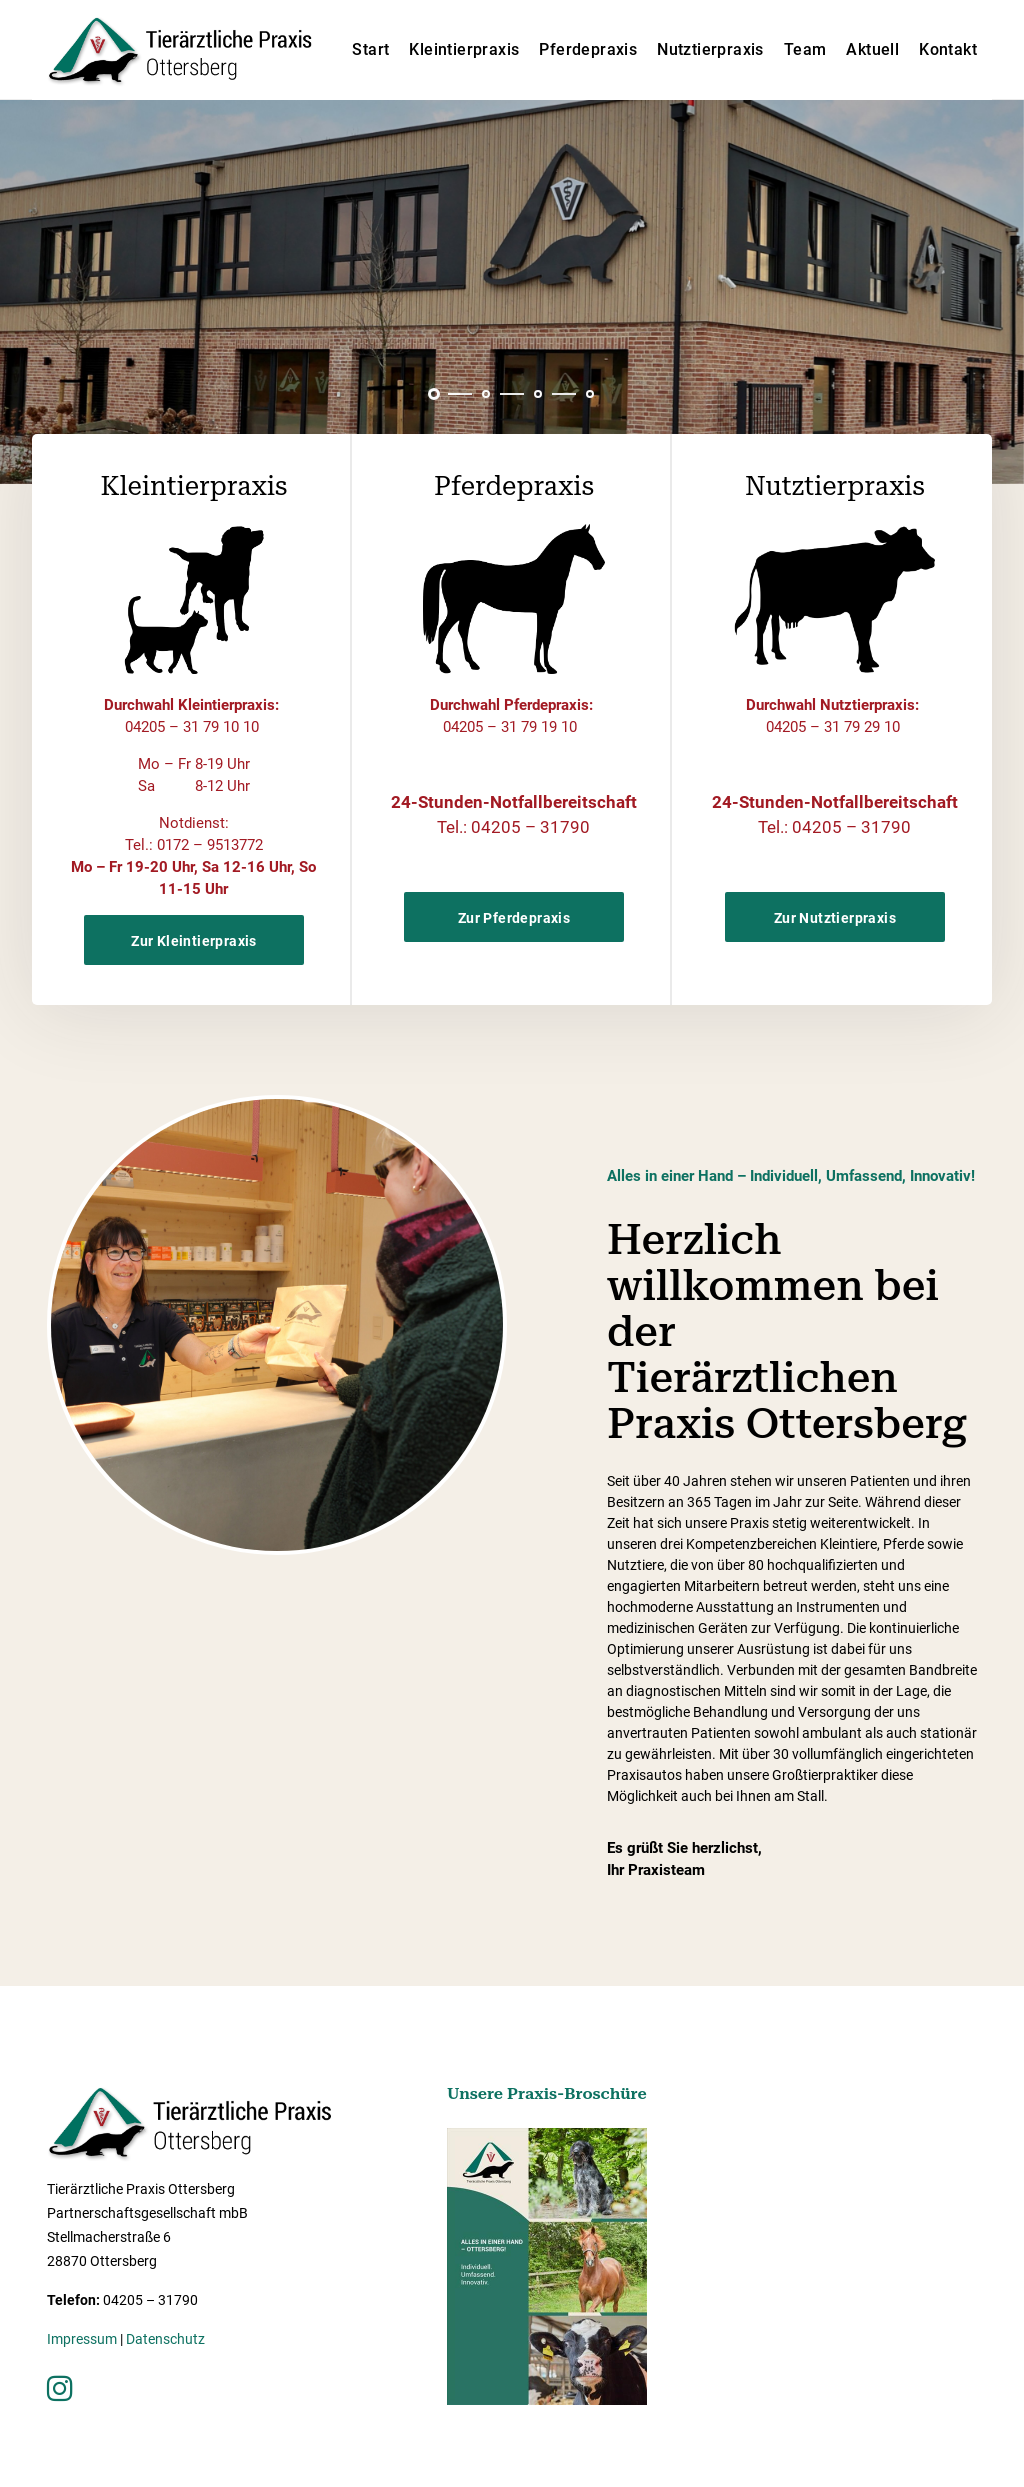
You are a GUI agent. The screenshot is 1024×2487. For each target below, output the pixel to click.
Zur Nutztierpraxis (835, 918)
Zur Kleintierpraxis (194, 941)
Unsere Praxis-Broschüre (547, 2093)
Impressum (82, 2339)
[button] (434, 394)
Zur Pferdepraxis (514, 918)
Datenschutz (165, 2339)
